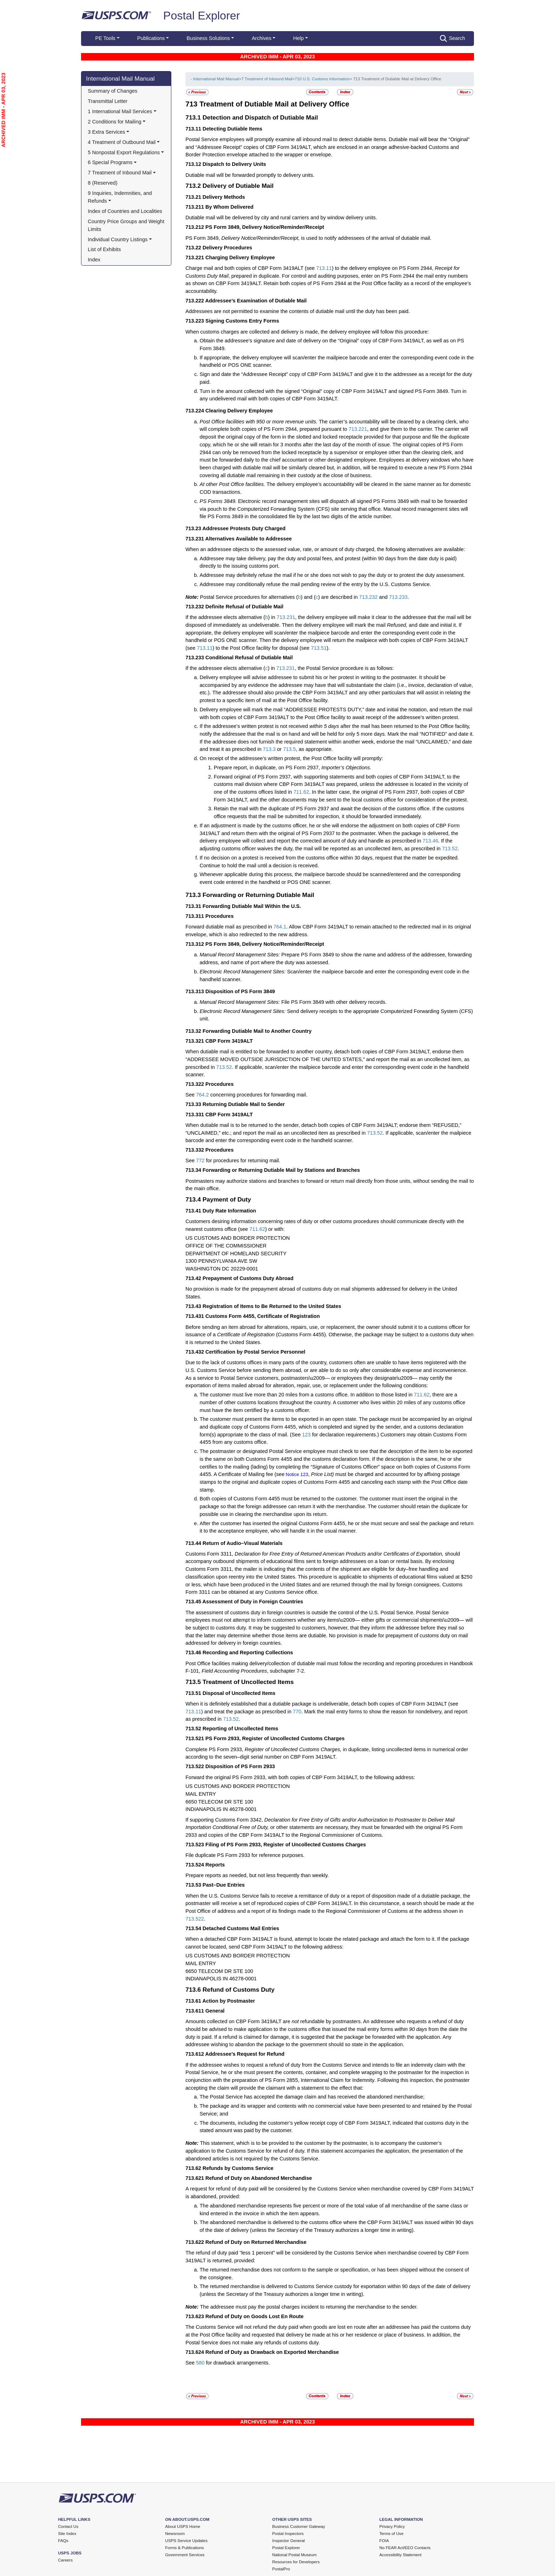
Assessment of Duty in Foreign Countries (252, 1601)
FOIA (384, 2541)
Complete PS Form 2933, (215, 1749)
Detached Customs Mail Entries (240, 1928)
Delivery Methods (223, 197)
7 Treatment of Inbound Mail (266, 79)
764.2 (202, 1095)
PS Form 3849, (203, 238)
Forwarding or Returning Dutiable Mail (258, 894)
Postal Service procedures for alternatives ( (249, 597)
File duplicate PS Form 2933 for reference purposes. (244, 1855)
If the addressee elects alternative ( (225, 617)
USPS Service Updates (186, 2541)
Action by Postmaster (228, 2001)
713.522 (194, 1919)
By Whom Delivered (229, 207)
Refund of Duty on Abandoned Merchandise (258, 2178)
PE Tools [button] (105, 38)
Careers (65, 2560)
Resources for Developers (296, 2562)
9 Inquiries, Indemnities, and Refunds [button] (120, 197)
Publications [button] (151, 38)
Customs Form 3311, (210, 1554)
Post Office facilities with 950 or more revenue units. (258, 421)
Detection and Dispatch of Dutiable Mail (260, 117)
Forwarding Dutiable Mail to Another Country (256, 1031)
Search (452, 38)
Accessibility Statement (400, 2555)
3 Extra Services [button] (106, 132)
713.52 (450, 848)
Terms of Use (391, 2533)
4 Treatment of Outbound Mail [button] (121, 142)
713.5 (289, 749)
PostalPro (281, 2569)
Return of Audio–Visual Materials (242, 1543)
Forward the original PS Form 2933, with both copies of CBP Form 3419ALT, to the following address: (300, 1777)
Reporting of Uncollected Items (240, 1728)
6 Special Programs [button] (110, 162)
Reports (215, 1865)
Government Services (185, 2555)
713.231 (285, 617)
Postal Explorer (201, 15)
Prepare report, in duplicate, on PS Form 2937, (267, 767)
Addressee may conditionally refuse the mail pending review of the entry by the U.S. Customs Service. (315, 584)
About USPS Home (182, 2526)
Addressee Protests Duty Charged (244, 528)
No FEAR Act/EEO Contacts (405, 2548)
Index (94, 259)
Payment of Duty (226, 1199)
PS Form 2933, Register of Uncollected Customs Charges (274, 1738)
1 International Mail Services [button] (120, 111)
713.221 (358, 429)
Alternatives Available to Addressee (248, 539)
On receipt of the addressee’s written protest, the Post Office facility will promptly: (291, 758)
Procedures (219, 916)
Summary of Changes (112, 91)
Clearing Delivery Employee (239, 410)
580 (200, 2363)
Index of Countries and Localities (125, 211)
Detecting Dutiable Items (232, 129)
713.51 (318, 648)
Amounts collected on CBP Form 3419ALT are (237, 2021)
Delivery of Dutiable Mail (238, 185)
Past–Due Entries (223, 1885)
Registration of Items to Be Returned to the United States (271, 1306)
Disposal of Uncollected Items (238, 1693)
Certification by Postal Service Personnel (255, 1352)
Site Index (67, 2533)
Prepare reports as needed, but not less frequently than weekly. (257, 1875)
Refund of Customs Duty (238, 1989)
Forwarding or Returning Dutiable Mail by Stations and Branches (281, 1170)
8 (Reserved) (103, 183)
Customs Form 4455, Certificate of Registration (262, 1316)
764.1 (280, 927)
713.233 (398, 597)
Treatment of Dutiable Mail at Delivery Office (274, 104)
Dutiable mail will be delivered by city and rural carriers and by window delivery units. (281, 217)
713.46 (430, 841)
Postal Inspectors (288, 2533)
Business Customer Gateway (298, 2526)
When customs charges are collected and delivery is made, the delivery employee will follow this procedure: (307, 332)
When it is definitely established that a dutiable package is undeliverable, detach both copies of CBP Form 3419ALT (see (321, 1704)
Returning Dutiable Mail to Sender (243, 1104)
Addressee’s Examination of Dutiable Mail (256, 300)
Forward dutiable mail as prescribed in (229, 927)
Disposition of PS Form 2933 (240, 1766)
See (190, 1095)
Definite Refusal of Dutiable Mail (244, 606)
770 (297, 1711)
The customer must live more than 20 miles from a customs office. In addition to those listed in (307, 1394)
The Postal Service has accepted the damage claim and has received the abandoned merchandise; (312, 2097)
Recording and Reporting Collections (247, 1652)
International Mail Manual (120, 78)
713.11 (324, 268)
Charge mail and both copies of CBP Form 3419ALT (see (250, 268)
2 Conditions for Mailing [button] (114, 122)
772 (200, 1160)
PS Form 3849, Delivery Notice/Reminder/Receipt (264, 227)
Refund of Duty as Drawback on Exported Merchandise (272, 2352)
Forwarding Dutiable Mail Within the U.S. (251, 906)
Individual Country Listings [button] (118, 239)
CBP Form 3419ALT (229, 1041)
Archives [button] (261, 38)
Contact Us (68, 2526)
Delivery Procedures (227, 247)
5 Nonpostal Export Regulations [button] (124, 152)
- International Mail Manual (214, 79)
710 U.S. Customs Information (322, 79)
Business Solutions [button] (208, 38)
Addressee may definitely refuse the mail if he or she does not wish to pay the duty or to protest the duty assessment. (332, 575)
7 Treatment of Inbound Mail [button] (119, 172)
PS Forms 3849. (219, 501)
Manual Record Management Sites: (240, 954)
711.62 (301, 792)
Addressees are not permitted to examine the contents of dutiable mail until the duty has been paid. (297, 311)
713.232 (368, 597)
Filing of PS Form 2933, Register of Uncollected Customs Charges (285, 1844)
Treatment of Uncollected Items (248, 1681)
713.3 (269, 749)
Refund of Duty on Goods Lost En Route (254, 2316)
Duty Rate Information (229, 1211)
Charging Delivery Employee (240, 257)
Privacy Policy (392, 2526)
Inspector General (288, 2541)
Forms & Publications (184, 2548)
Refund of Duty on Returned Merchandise (255, 2242)
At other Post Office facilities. (233, 484)
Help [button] (298, 38)
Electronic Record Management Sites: (243, 971)
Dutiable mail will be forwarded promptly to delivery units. (249, 175)
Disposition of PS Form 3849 (240, 991)
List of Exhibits (104, 249)
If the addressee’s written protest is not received (254, 726)
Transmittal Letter (107, 101)
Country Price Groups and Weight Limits (127, 225)
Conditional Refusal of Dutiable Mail (249, 657)
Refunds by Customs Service (237, 2168)
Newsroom (175, 2533)
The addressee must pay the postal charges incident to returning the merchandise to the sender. (309, 2307)
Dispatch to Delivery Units (234, 164)
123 (306, 1434)
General (214, 2011)
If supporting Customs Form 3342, (224, 1820)
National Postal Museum (294, 2555)
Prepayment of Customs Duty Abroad (247, 1278)
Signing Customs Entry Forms (242, 321)
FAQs (63, 2541)
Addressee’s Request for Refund (245, 2054)
